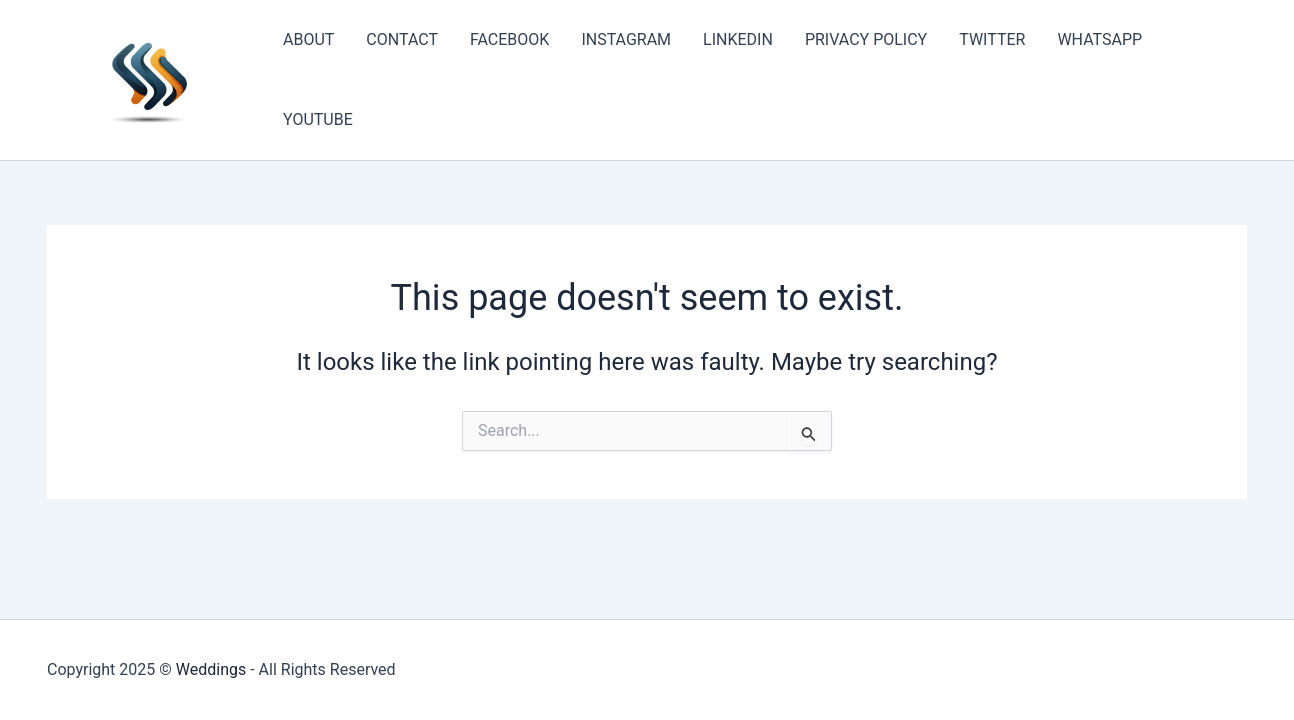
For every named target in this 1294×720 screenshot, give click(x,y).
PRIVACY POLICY (866, 39)
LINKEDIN (738, 39)
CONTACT (402, 39)
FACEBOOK (509, 39)
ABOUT (308, 39)
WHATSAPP (1099, 39)
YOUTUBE (318, 119)
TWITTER (992, 39)
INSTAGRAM (626, 39)
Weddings (211, 669)
